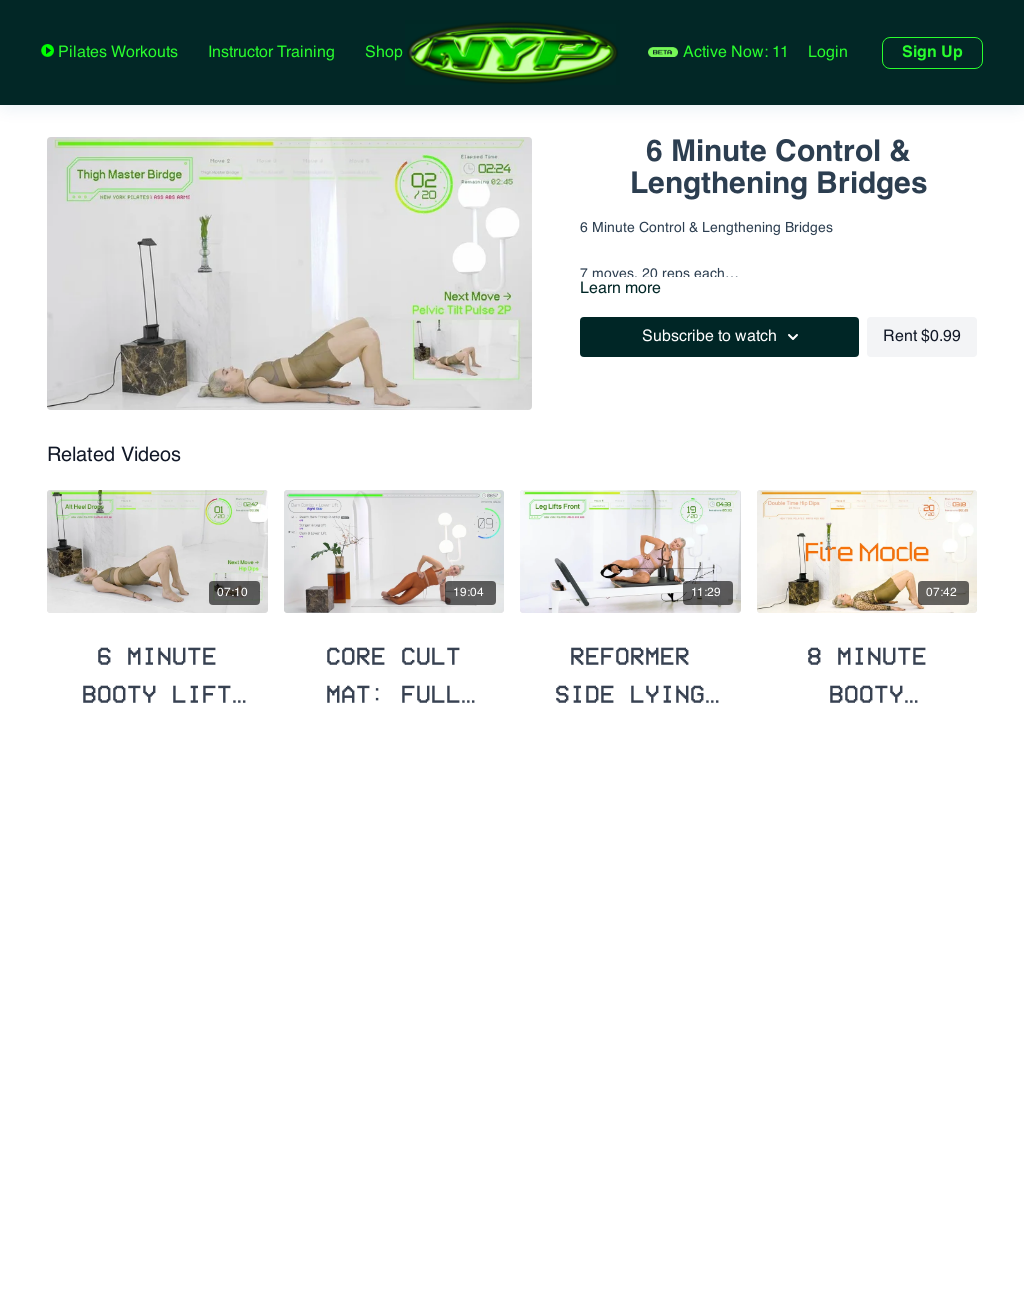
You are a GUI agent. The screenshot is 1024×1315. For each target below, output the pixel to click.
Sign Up (932, 53)
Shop (384, 53)
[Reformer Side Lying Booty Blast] (630, 666)
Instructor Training (271, 53)
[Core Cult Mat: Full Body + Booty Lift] (394, 666)
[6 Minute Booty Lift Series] (157, 666)
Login (828, 53)
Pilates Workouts (116, 53)
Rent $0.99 (922, 337)
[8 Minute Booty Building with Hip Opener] (867, 666)
